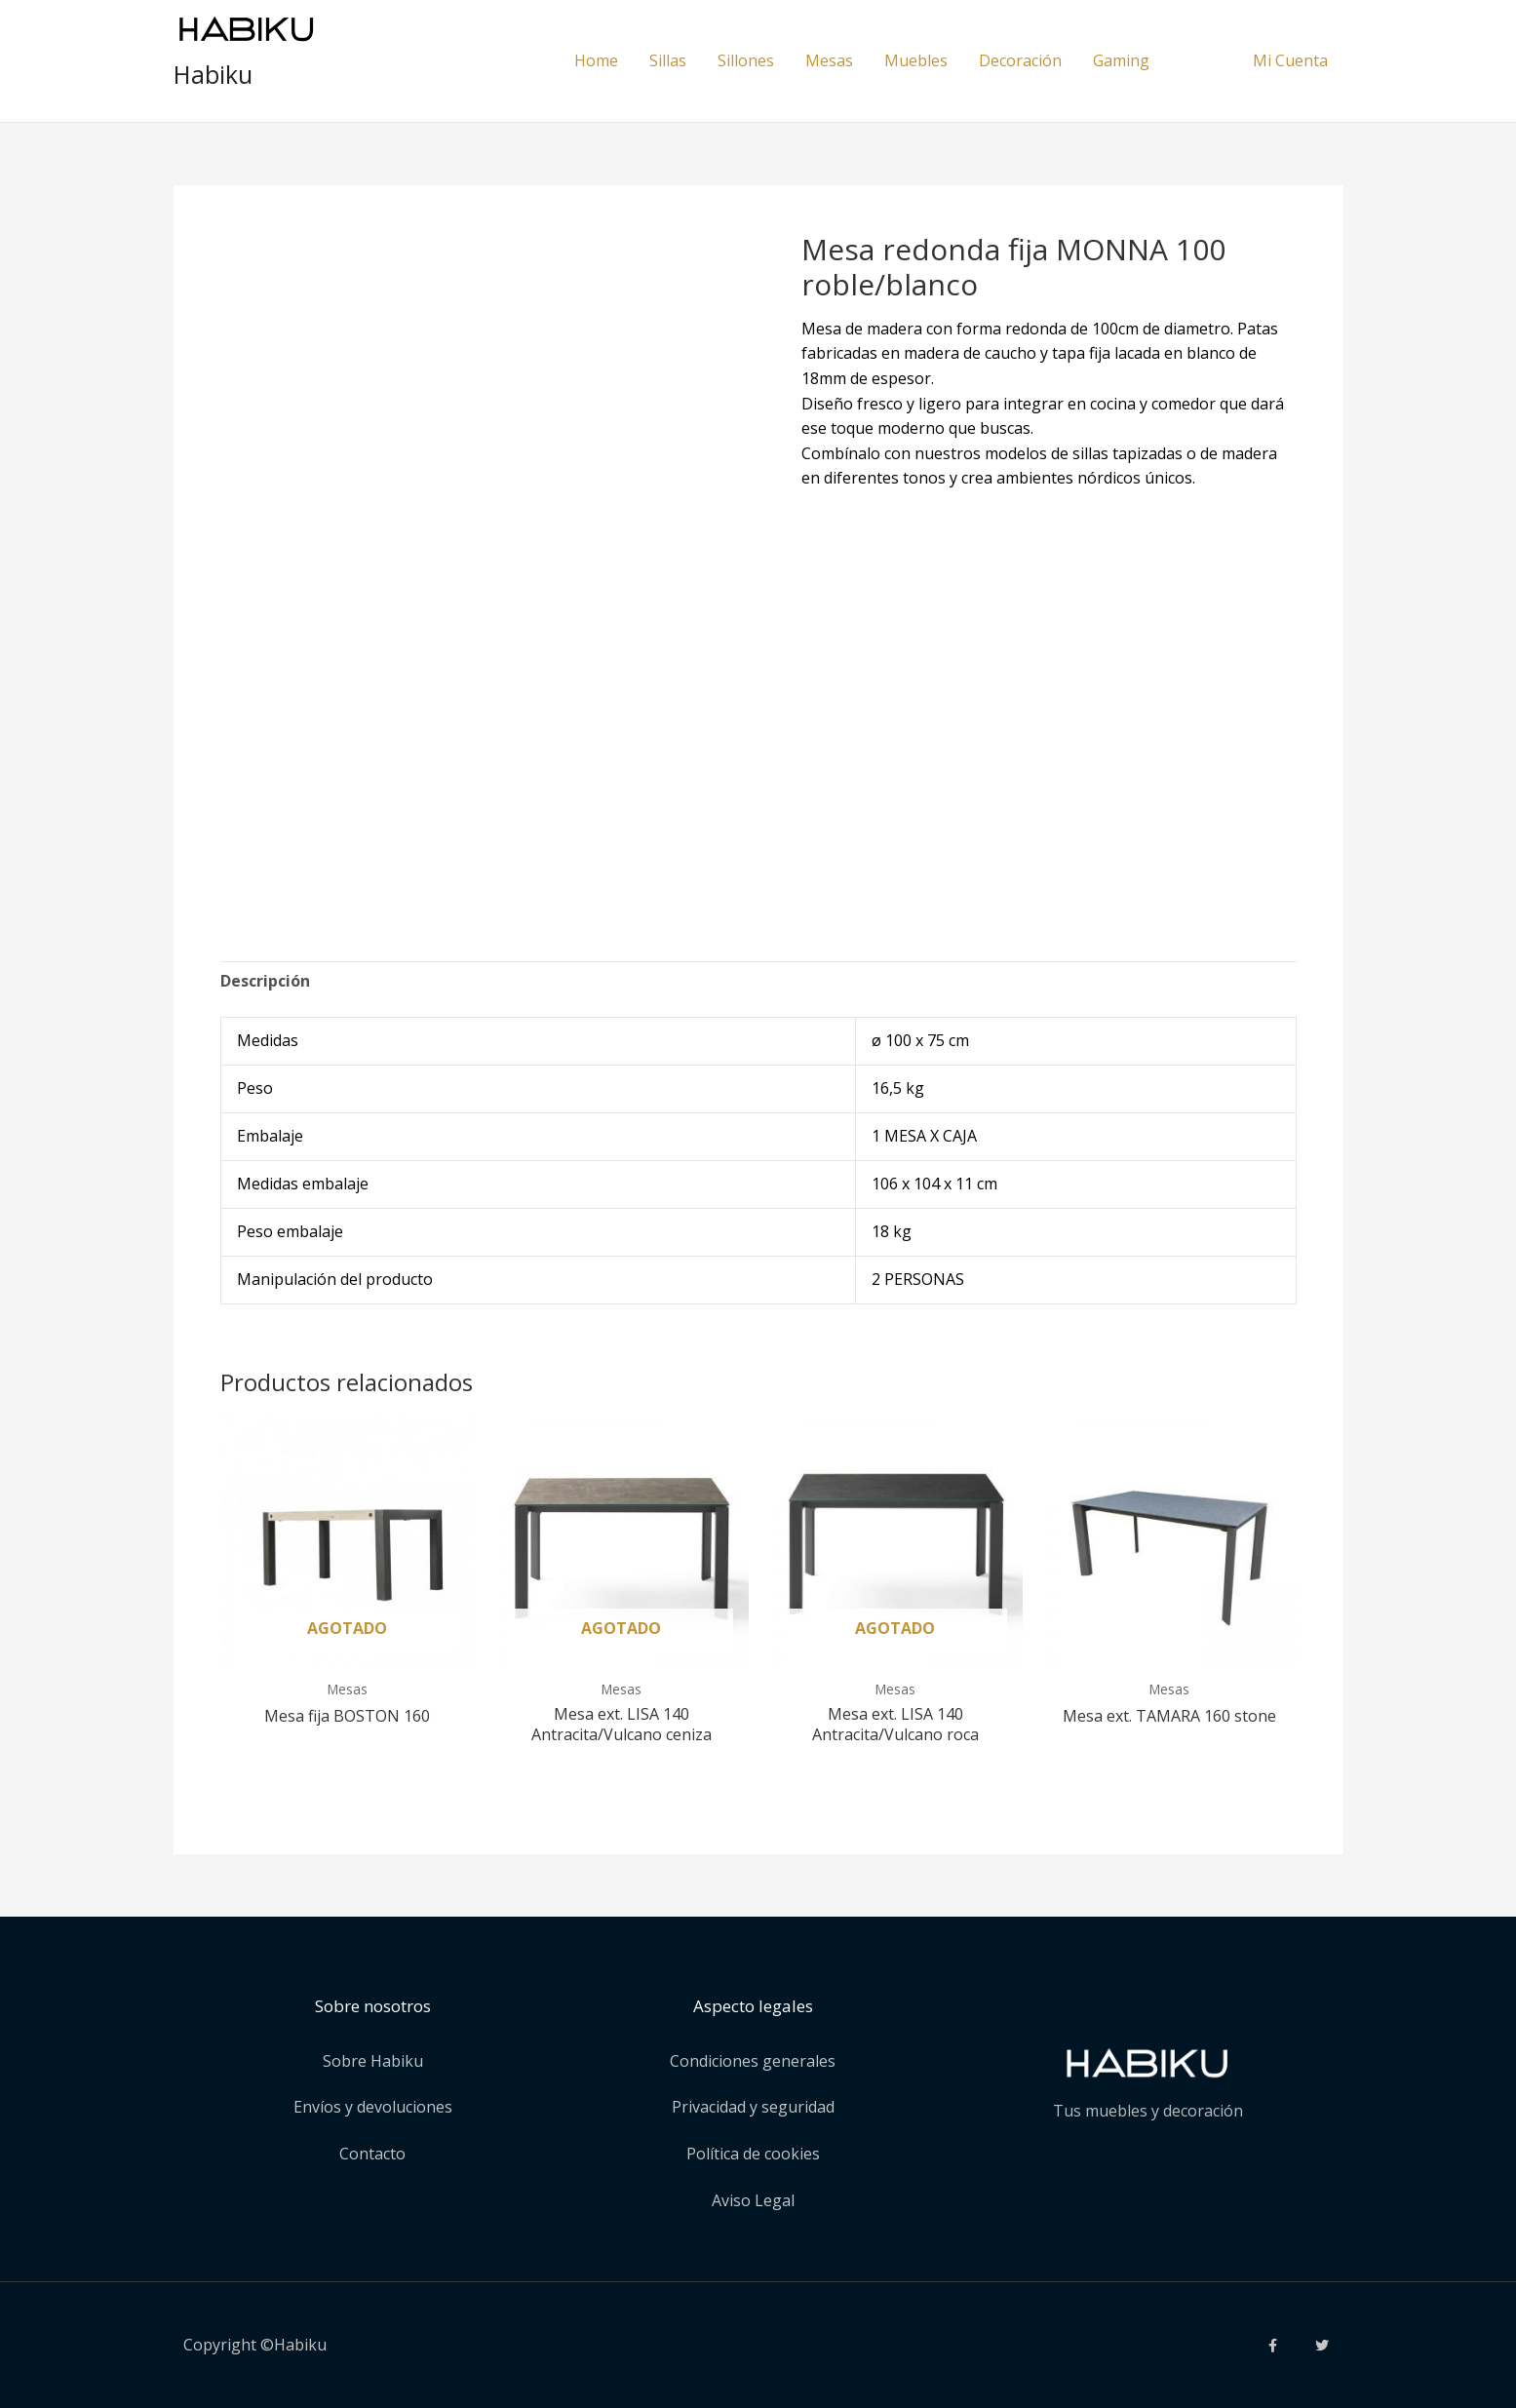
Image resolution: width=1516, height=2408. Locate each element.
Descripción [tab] (265, 980)
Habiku (213, 74)
